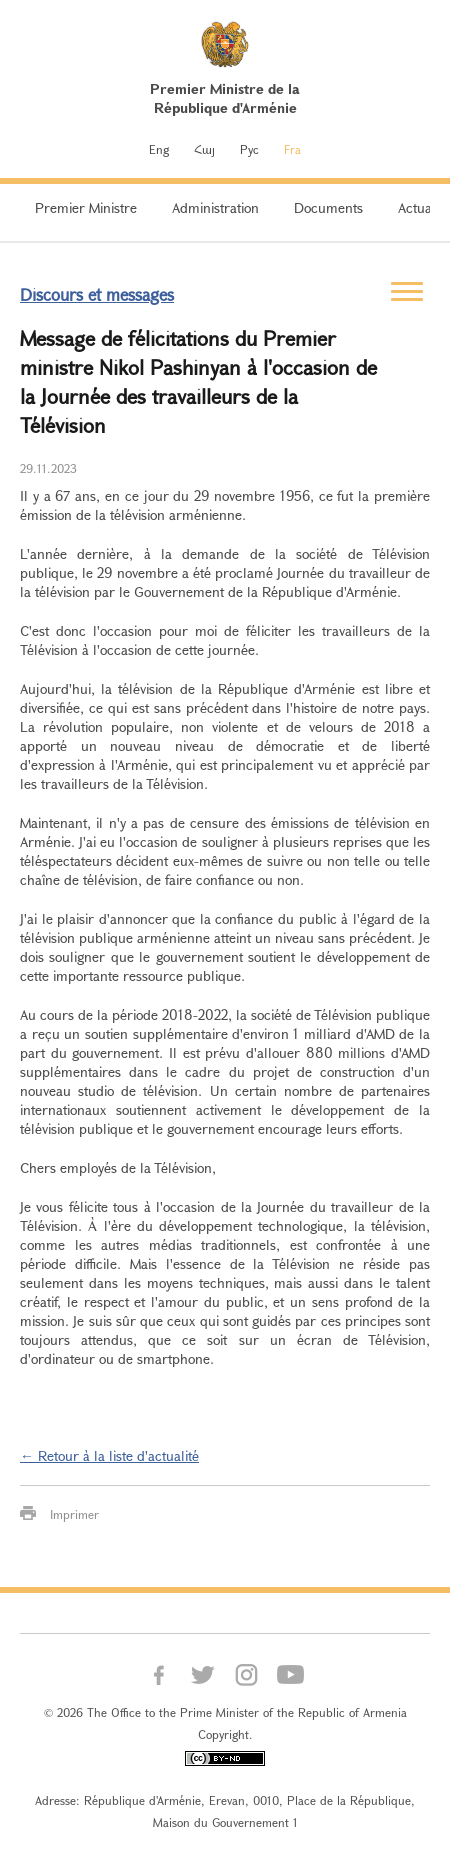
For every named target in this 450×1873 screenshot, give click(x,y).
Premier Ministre (86, 207)
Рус (249, 149)
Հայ (204, 149)
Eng (159, 149)
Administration (215, 207)
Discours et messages (97, 294)
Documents (328, 207)
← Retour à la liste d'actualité (109, 1455)
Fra (292, 149)
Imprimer (74, 1514)
